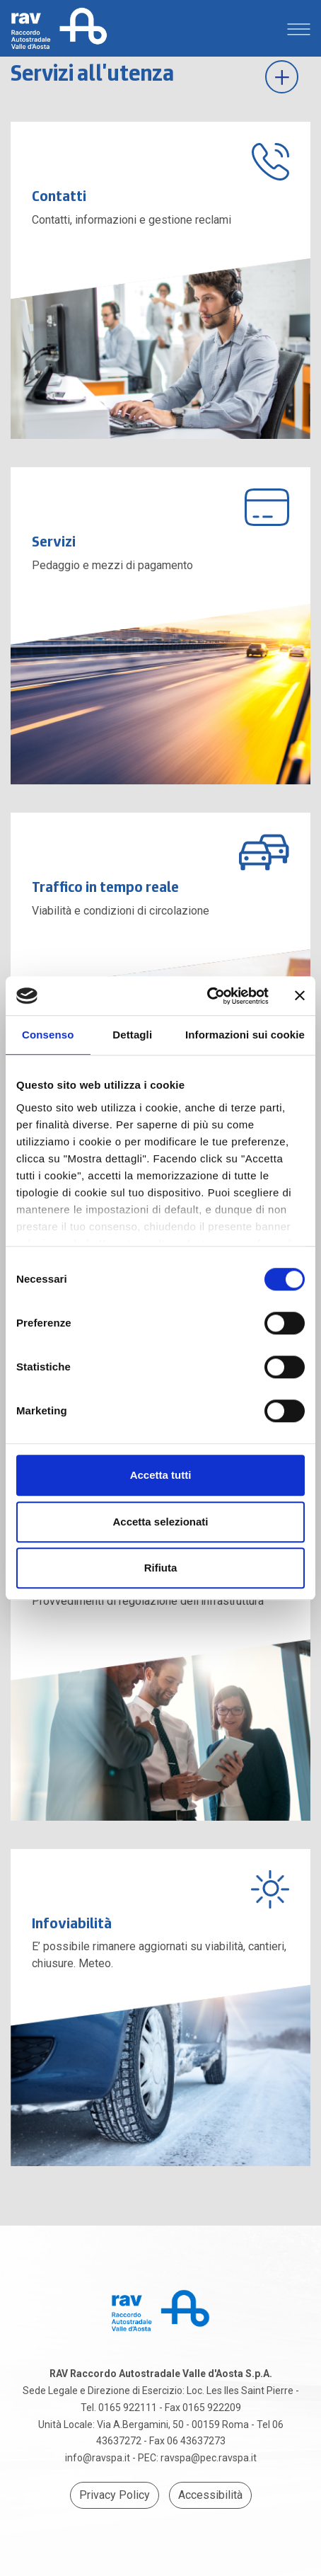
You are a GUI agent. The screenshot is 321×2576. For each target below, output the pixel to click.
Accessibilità (210, 2495)
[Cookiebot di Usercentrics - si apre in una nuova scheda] (207, 996)
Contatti (59, 195)
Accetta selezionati (160, 1522)
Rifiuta (160, 1568)
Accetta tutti (161, 1475)
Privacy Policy (114, 2495)
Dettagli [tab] (132, 1035)
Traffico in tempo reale (105, 886)
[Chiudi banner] (300, 996)
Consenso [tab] (48, 1035)
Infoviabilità (72, 1923)
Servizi (54, 541)
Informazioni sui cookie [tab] (245, 1035)
